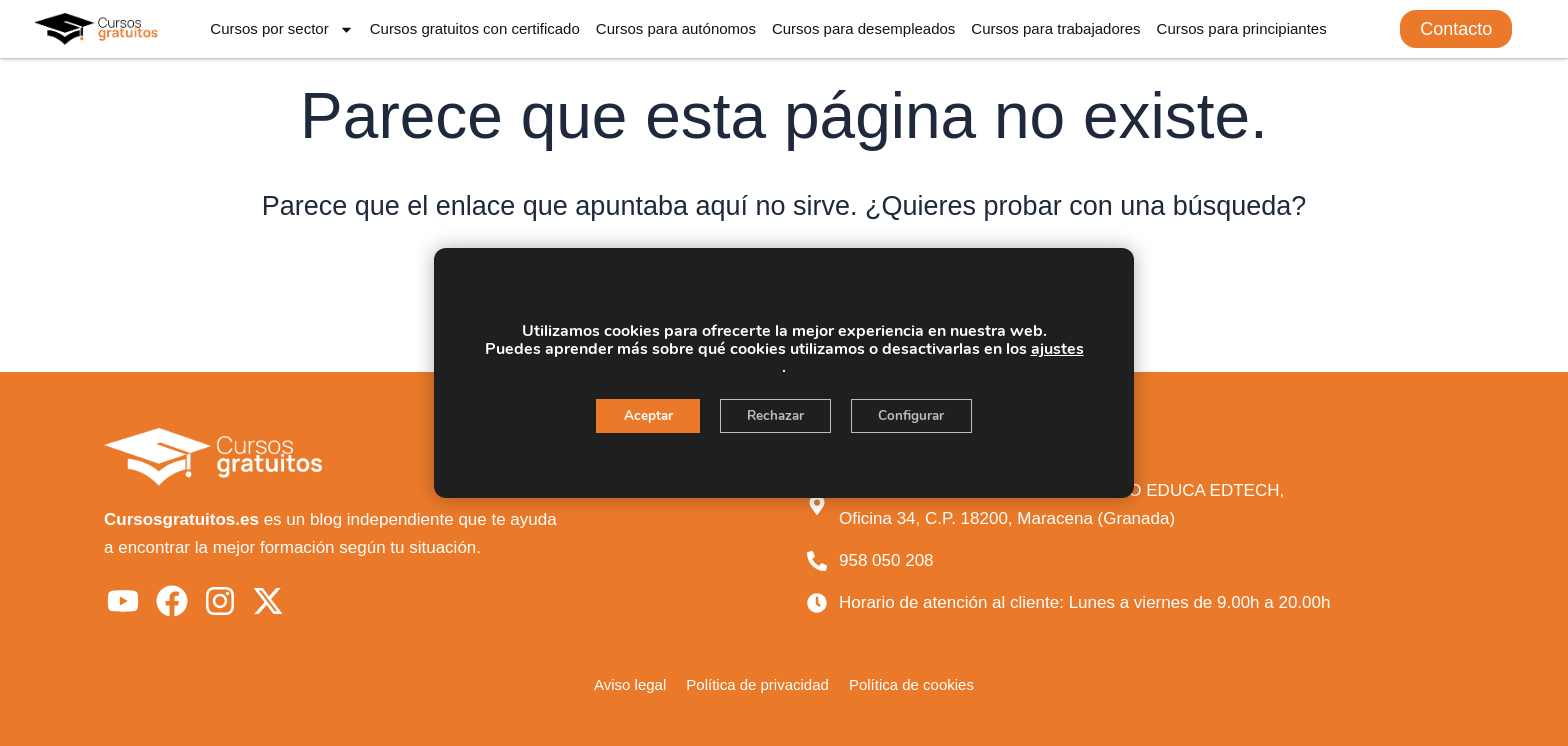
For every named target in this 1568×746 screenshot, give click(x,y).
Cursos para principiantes (1242, 28)
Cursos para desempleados (863, 28)
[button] (1456, 29)
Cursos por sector (281, 29)
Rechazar (775, 416)
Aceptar (640, 416)
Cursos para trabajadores (1055, 28)
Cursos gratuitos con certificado (475, 28)
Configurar (919, 416)
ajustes (1057, 349)
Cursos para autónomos (676, 28)
